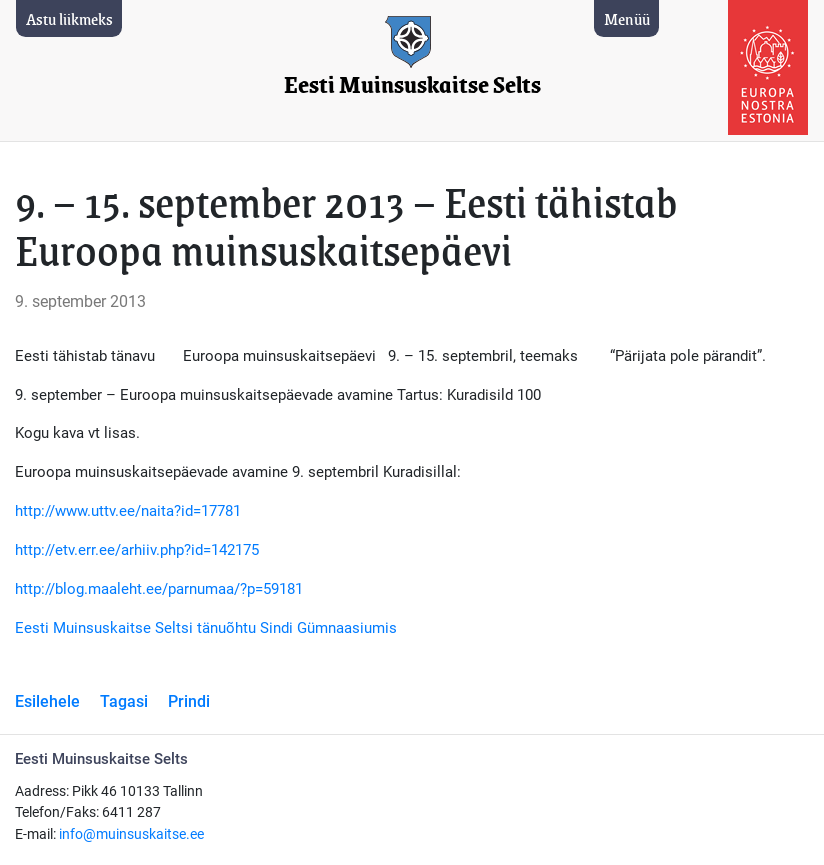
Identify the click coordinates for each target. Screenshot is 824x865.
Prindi (189, 701)
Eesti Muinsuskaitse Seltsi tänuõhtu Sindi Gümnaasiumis (206, 628)
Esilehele (47, 701)
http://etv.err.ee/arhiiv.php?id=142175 (137, 550)
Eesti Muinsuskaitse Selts (412, 85)
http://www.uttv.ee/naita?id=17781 (128, 511)
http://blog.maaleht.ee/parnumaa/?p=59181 (159, 589)
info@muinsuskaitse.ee (131, 834)
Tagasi (124, 701)
